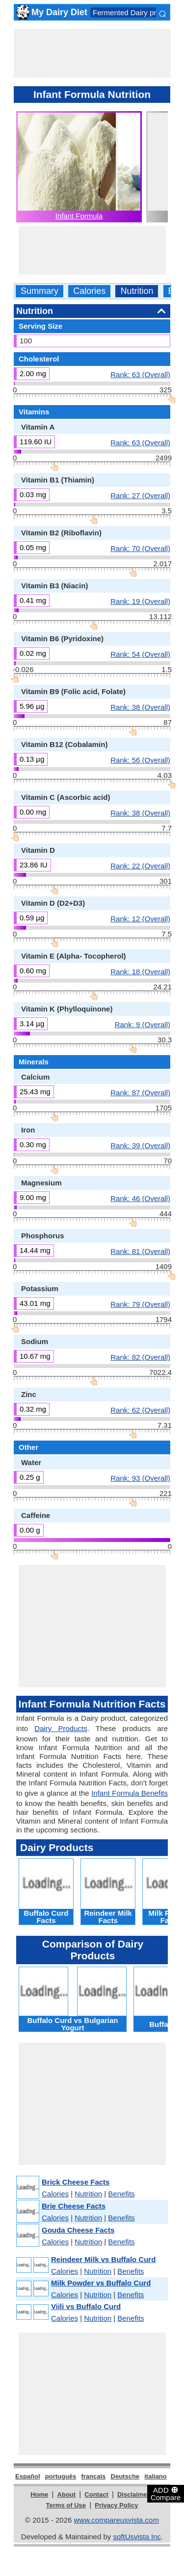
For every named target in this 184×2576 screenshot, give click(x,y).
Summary (39, 291)
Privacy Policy (116, 2505)
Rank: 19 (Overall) (140, 601)
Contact (96, 2494)
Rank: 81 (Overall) (140, 1251)
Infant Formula (79, 216)
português (61, 2476)
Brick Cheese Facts (75, 2182)
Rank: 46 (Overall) (140, 1198)
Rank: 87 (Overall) (140, 1092)
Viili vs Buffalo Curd (86, 2306)
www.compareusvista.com (116, 2520)
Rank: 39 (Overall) (140, 1145)
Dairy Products (60, 1728)
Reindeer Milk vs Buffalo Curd (103, 2259)
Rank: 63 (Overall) (140, 374)
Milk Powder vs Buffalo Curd (101, 2283)
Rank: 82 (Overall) (140, 1357)
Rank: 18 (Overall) (140, 971)
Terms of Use (66, 2505)
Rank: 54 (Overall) (140, 654)
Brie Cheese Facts (73, 2206)
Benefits (121, 2194)
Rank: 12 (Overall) (140, 918)
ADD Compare (166, 2493)
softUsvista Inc (137, 2536)
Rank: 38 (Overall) (140, 707)
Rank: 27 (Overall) (140, 495)
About (66, 2494)
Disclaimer (133, 2494)
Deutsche (125, 2476)
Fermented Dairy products (135, 12)
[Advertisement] (92, 53)
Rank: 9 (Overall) (142, 1024)
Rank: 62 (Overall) (140, 1410)
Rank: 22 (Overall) (140, 865)
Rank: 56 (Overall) (140, 760)
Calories (89, 291)
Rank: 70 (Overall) (140, 548)
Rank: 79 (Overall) (140, 1304)
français (93, 2476)
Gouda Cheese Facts (78, 2230)
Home (39, 2494)
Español (27, 2476)
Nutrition (136, 291)
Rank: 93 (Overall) (140, 1478)
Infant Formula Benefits (129, 1793)
